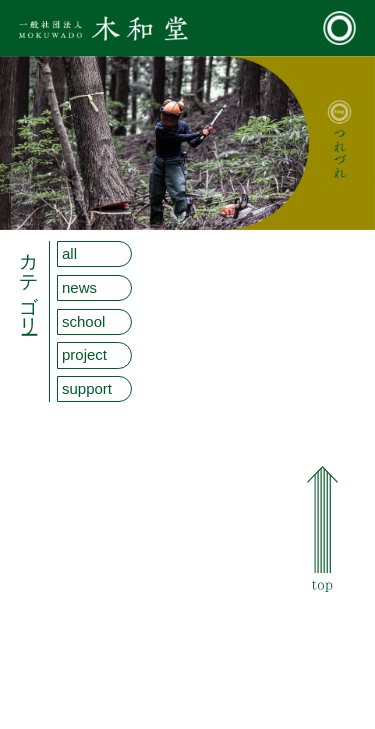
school (83, 321)
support (87, 388)
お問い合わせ (333, 640)
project (84, 354)
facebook (325, 658)
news (79, 287)
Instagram (327, 676)
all (69, 253)
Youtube (323, 695)
